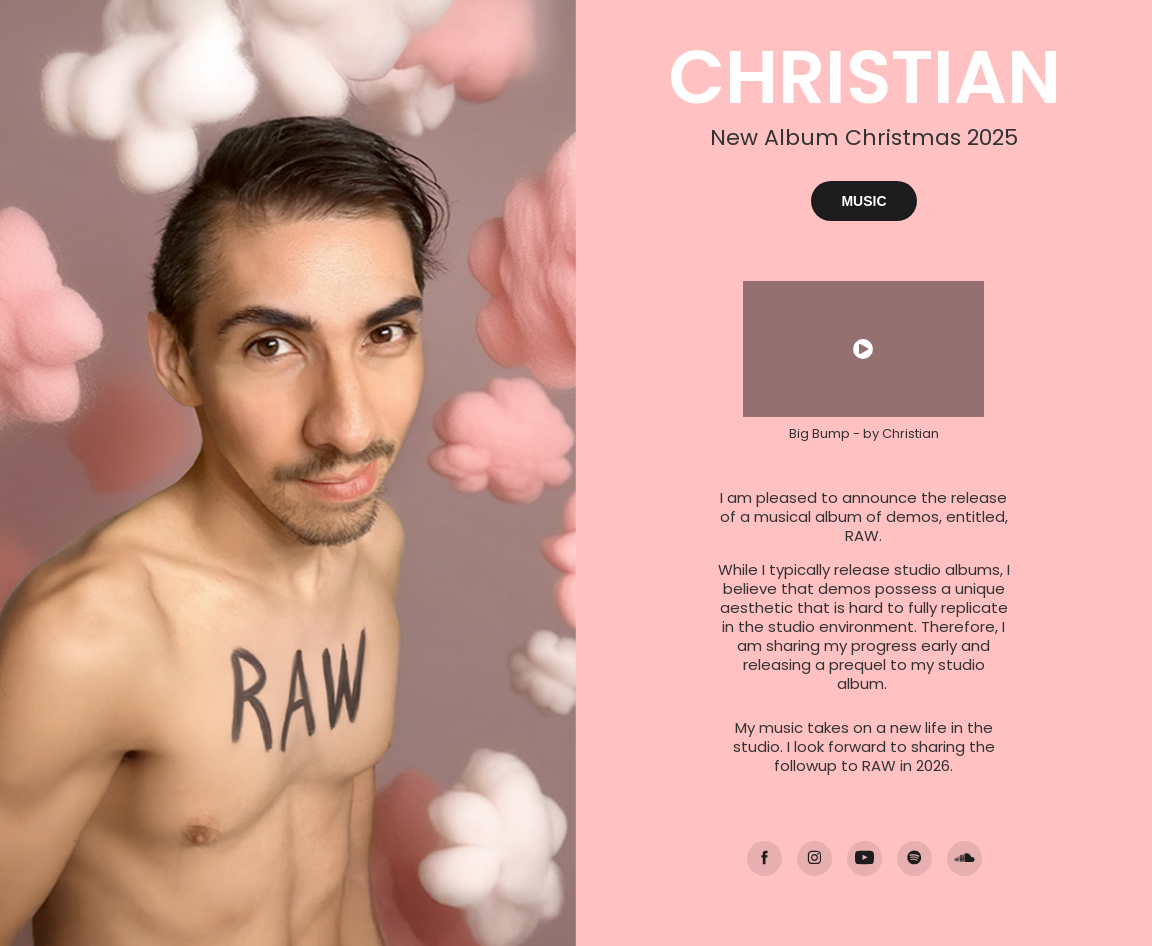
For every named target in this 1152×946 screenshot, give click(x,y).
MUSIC (863, 201)
